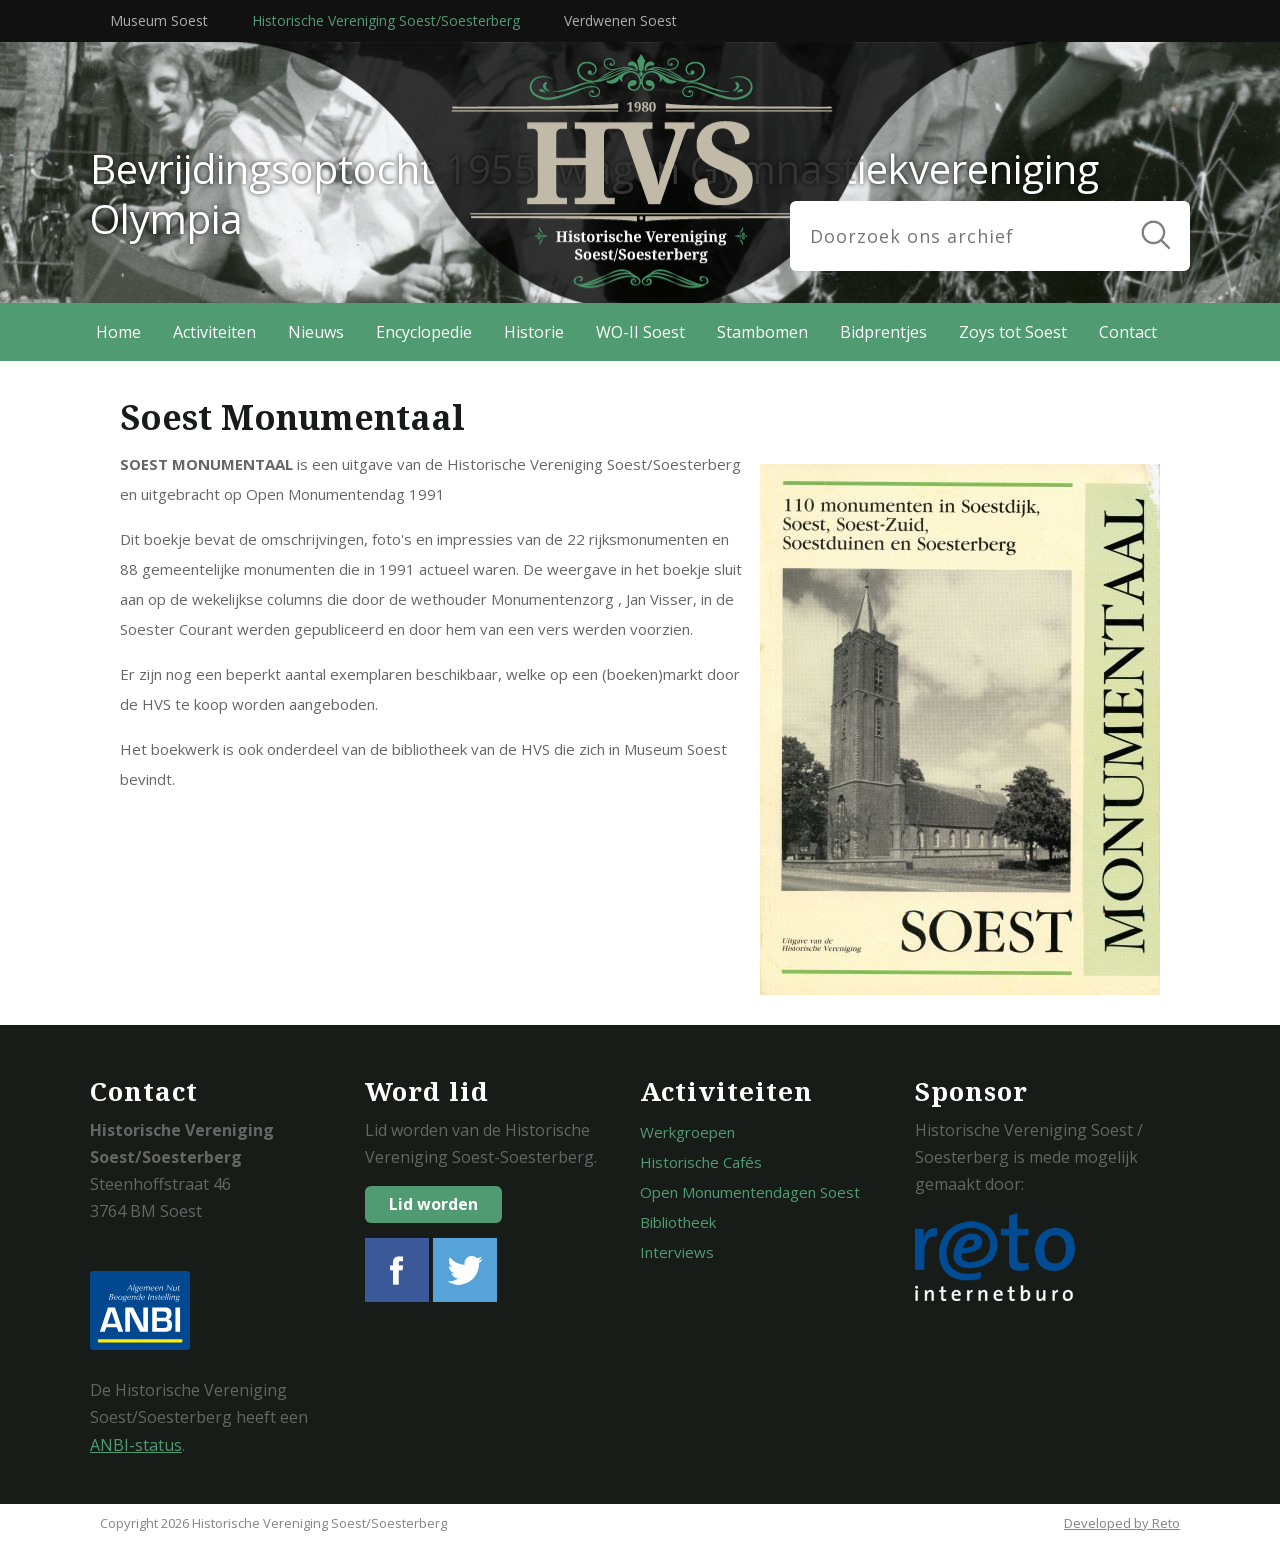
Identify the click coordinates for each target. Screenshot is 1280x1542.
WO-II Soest (640, 332)
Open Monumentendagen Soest (750, 1192)
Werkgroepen (687, 1132)
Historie (534, 332)
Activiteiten (214, 332)
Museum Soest (159, 20)
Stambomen (762, 332)
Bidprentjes (883, 332)
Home (118, 332)
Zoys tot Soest (1013, 332)
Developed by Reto (1122, 1523)
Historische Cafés (701, 1162)
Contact (1128, 332)
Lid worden (433, 1204)
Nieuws (316, 332)
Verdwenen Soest (620, 20)
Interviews (677, 1252)
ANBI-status (136, 1445)
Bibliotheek (678, 1222)
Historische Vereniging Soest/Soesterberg (386, 20)
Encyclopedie (424, 332)
